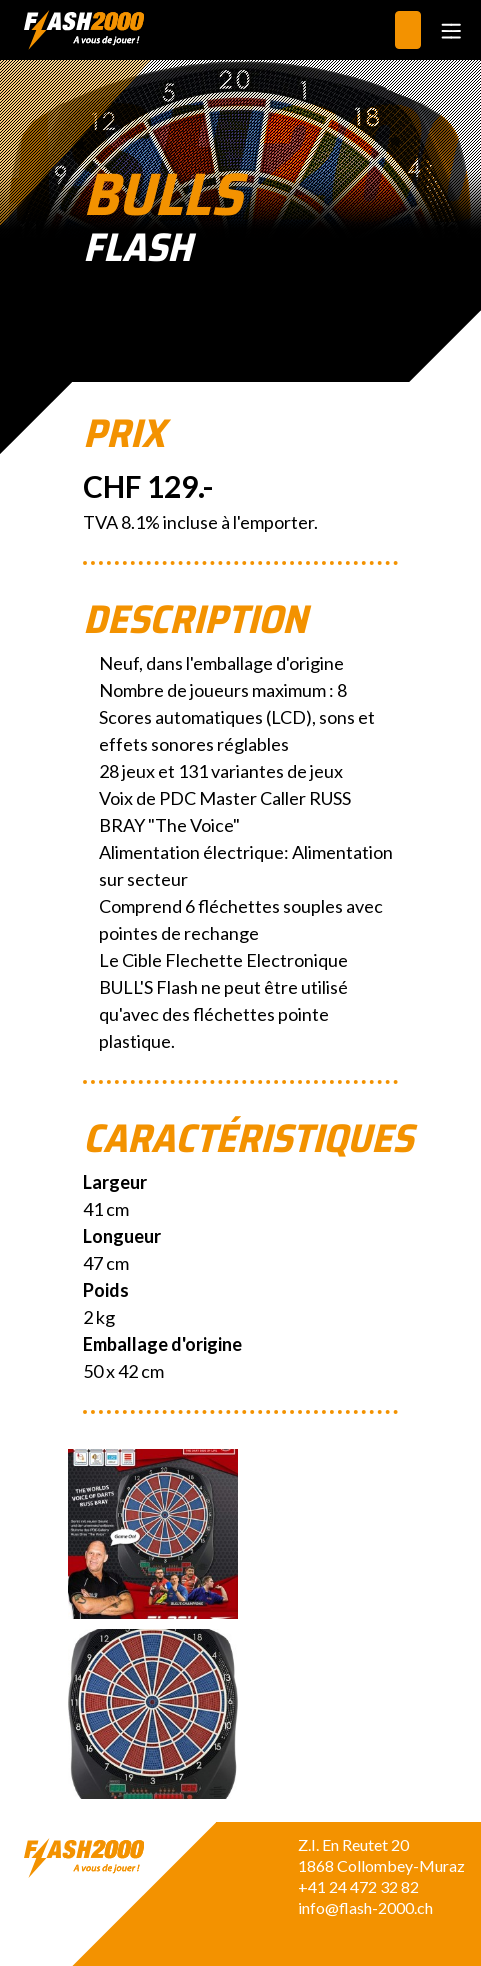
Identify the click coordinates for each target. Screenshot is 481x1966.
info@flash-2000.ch (365, 1907)
